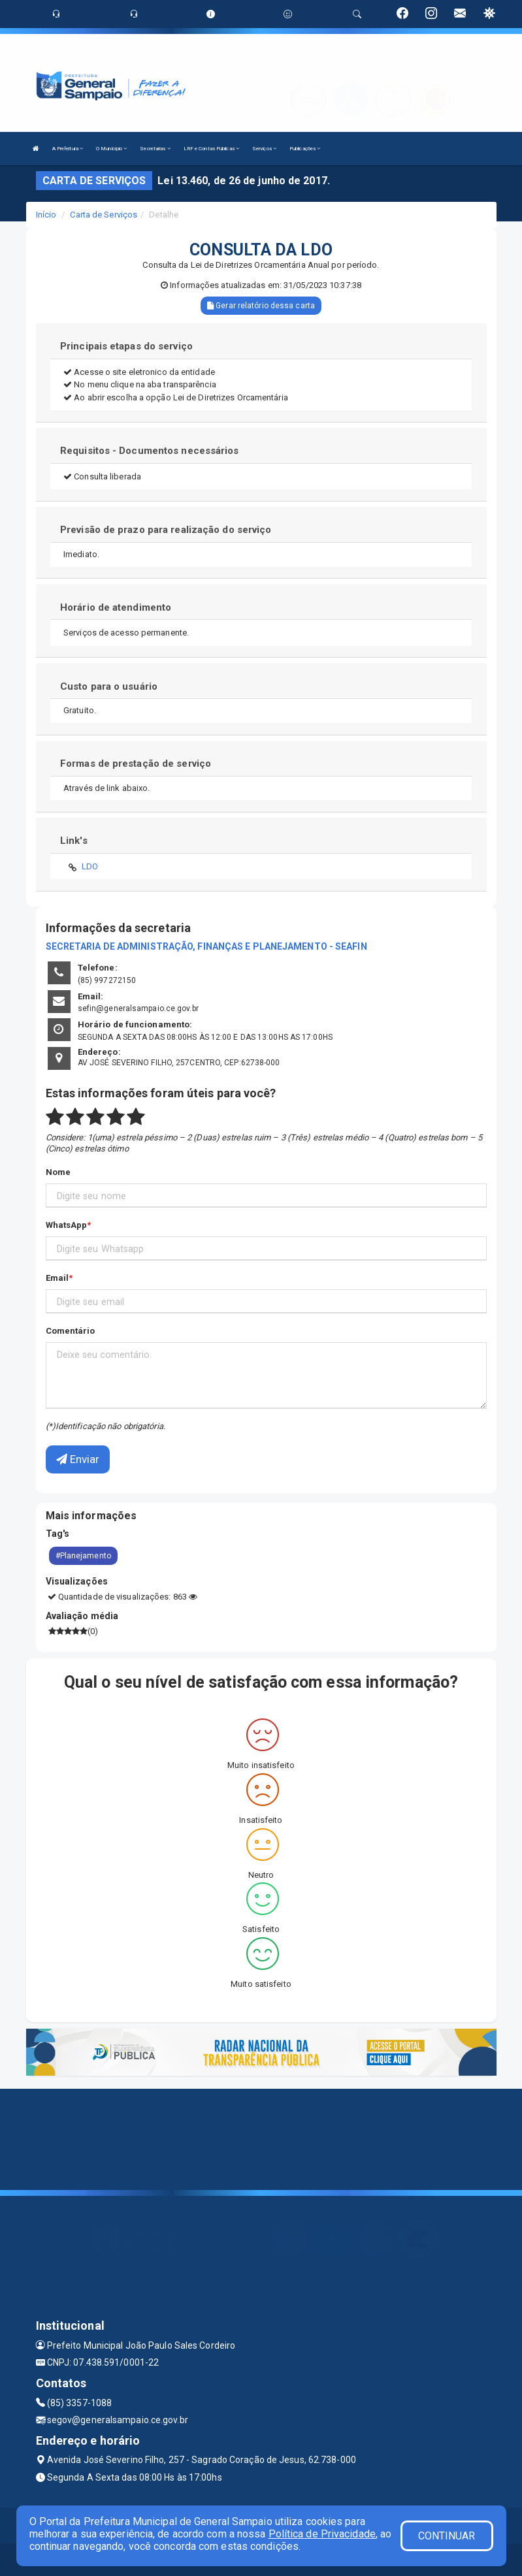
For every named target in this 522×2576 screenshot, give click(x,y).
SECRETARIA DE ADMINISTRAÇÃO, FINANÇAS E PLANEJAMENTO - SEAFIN (206, 946)
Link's (74, 840)
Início (46, 214)
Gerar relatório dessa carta (261, 305)
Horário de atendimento (115, 607)
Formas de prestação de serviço (135, 763)
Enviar (78, 1459)
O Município (111, 149)
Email (57, 1278)
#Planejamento (83, 1555)
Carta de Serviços (103, 214)
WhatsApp (67, 1225)
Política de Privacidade (322, 2534)
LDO (90, 866)
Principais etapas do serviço (126, 346)
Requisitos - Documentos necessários (149, 451)
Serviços (264, 149)
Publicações (304, 149)
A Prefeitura (67, 149)
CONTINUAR (447, 2536)
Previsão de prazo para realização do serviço (165, 530)
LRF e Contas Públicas (211, 149)
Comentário (70, 1331)
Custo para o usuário (108, 686)
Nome (58, 1172)
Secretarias (155, 149)
